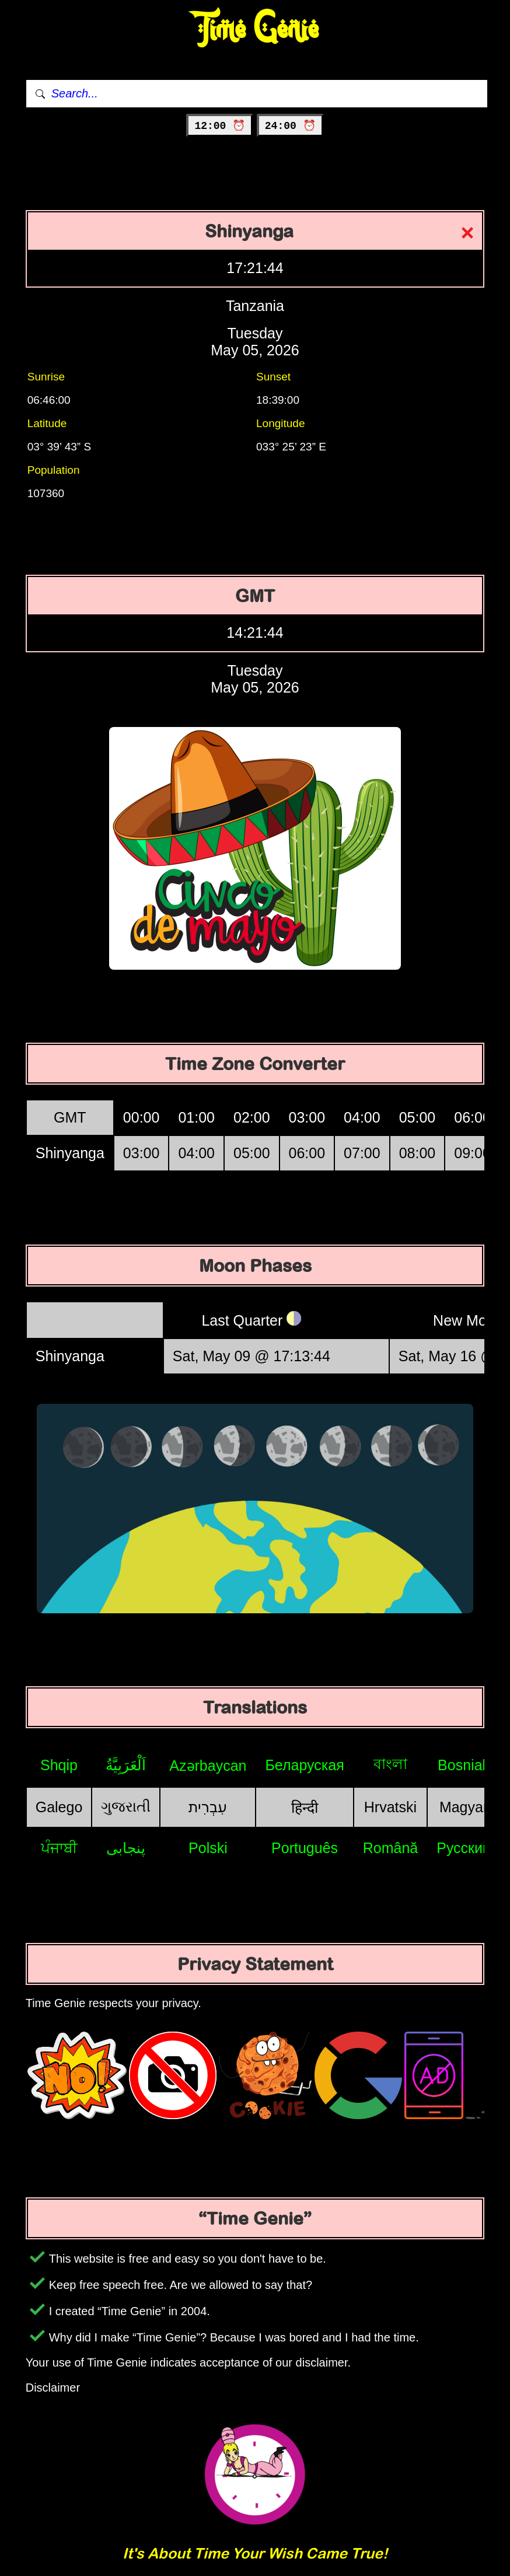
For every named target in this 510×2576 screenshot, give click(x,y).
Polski (208, 1848)
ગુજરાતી (126, 1806)
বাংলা (390, 1764)
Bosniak (464, 1765)
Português (304, 1848)
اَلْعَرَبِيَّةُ (126, 1765)
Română (390, 1848)
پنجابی (125, 1848)
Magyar (463, 1807)
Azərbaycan (207, 1765)
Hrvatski (390, 1807)
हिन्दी (304, 1807)
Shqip (59, 1765)
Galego (59, 1807)
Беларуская (304, 1765)
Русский (463, 1848)
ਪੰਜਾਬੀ (59, 1848)
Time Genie (255, 29)
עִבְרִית (207, 1807)
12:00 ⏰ (219, 126)
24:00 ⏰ (290, 126)
